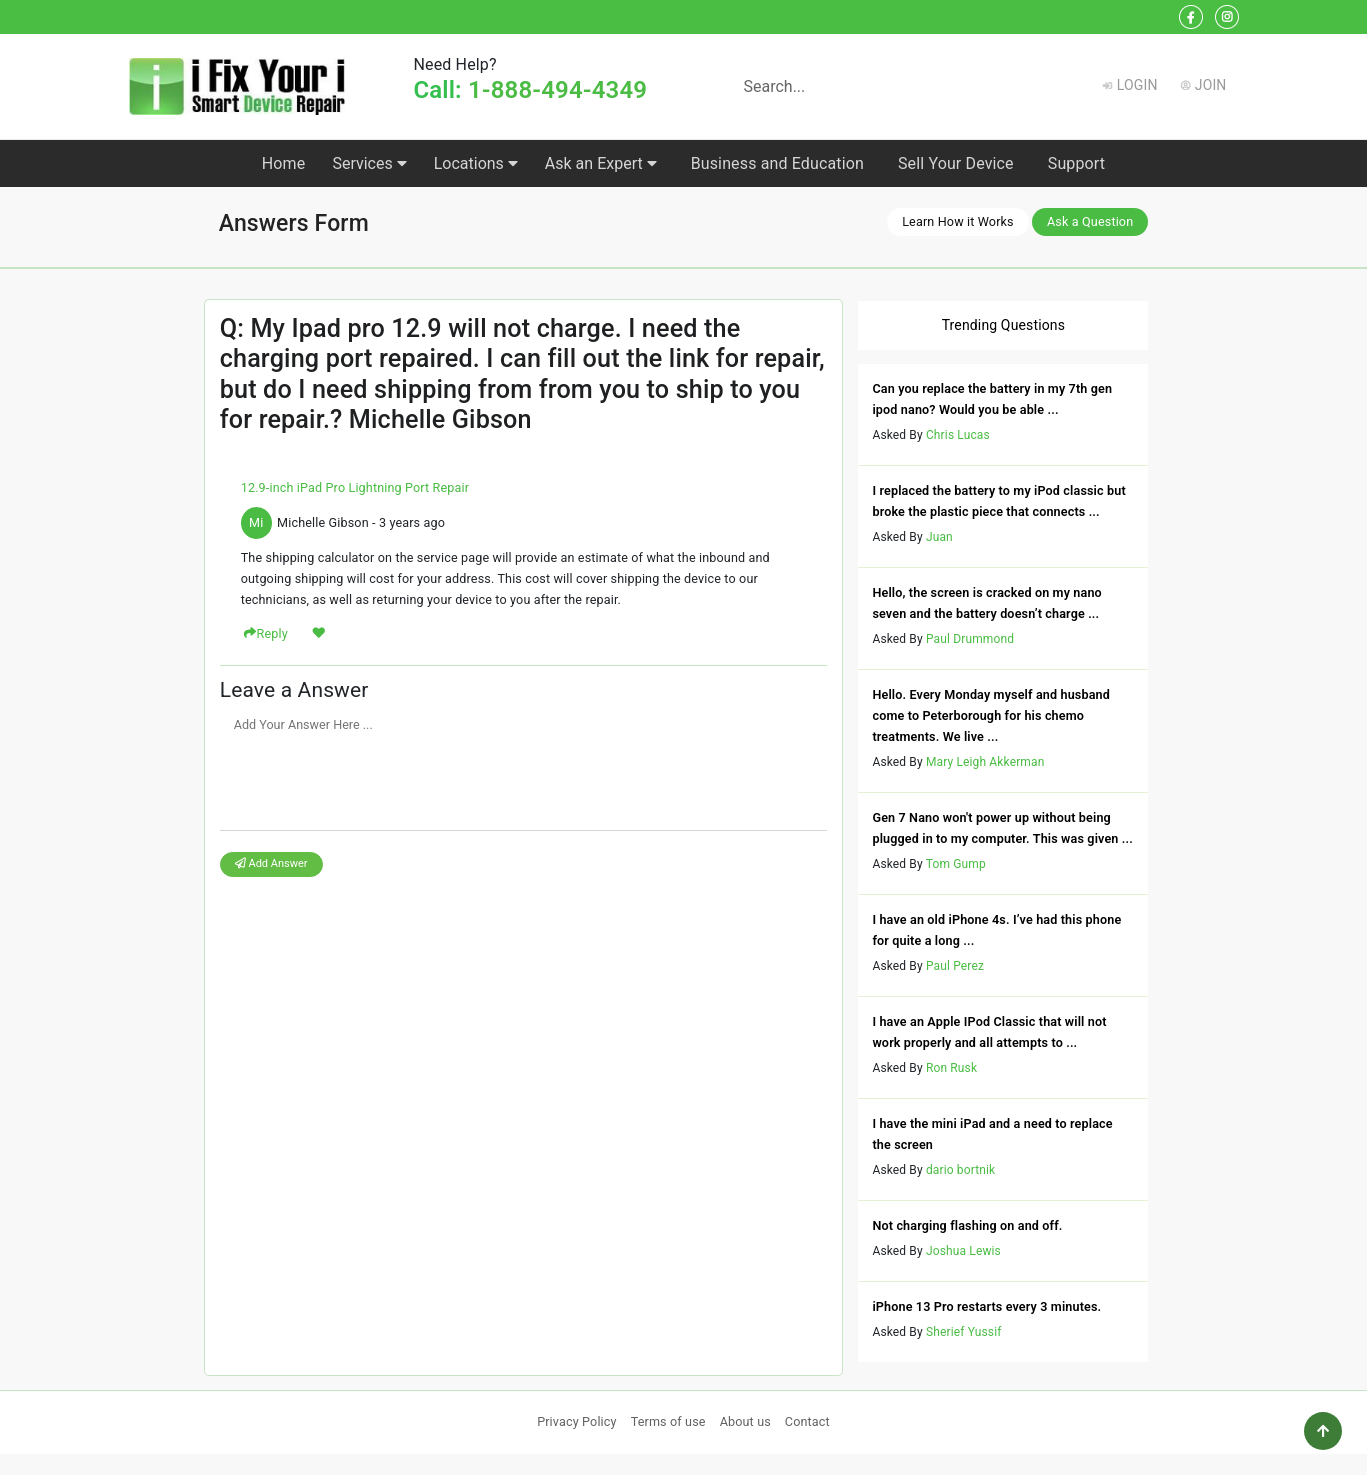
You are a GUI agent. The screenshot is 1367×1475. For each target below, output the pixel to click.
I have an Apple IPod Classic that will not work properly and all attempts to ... (989, 1032)
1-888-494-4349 (557, 90)
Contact (807, 1421)
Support (1076, 163)
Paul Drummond (970, 639)
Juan (939, 537)
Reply (272, 633)
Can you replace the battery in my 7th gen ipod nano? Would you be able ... (992, 399)
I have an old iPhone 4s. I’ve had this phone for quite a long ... (996, 930)
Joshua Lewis (963, 1251)
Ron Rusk (951, 1068)
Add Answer (271, 863)
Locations (476, 163)
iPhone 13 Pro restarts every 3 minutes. (986, 1306)
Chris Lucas (958, 435)
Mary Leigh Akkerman (985, 762)
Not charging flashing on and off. (967, 1225)
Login (1137, 85)
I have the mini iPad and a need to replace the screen (992, 1134)
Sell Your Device (956, 163)
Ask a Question (1090, 221)
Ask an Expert (601, 163)
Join (1211, 85)
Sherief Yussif (964, 1332)
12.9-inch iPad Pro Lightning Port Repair (355, 487)
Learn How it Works (958, 221)
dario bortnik (960, 1170)
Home (284, 163)
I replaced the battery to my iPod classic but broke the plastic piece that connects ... (998, 501)
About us (745, 1421)
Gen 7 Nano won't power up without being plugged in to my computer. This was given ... (1002, 828)
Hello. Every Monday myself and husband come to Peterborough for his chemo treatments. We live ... (991, 715)
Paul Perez (955, 966)
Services (369, 163)
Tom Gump (956, 864)
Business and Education (777, 163)
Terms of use (668, 1421)
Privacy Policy (577, 1421)
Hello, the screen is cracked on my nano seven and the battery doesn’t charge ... (986, 603)
